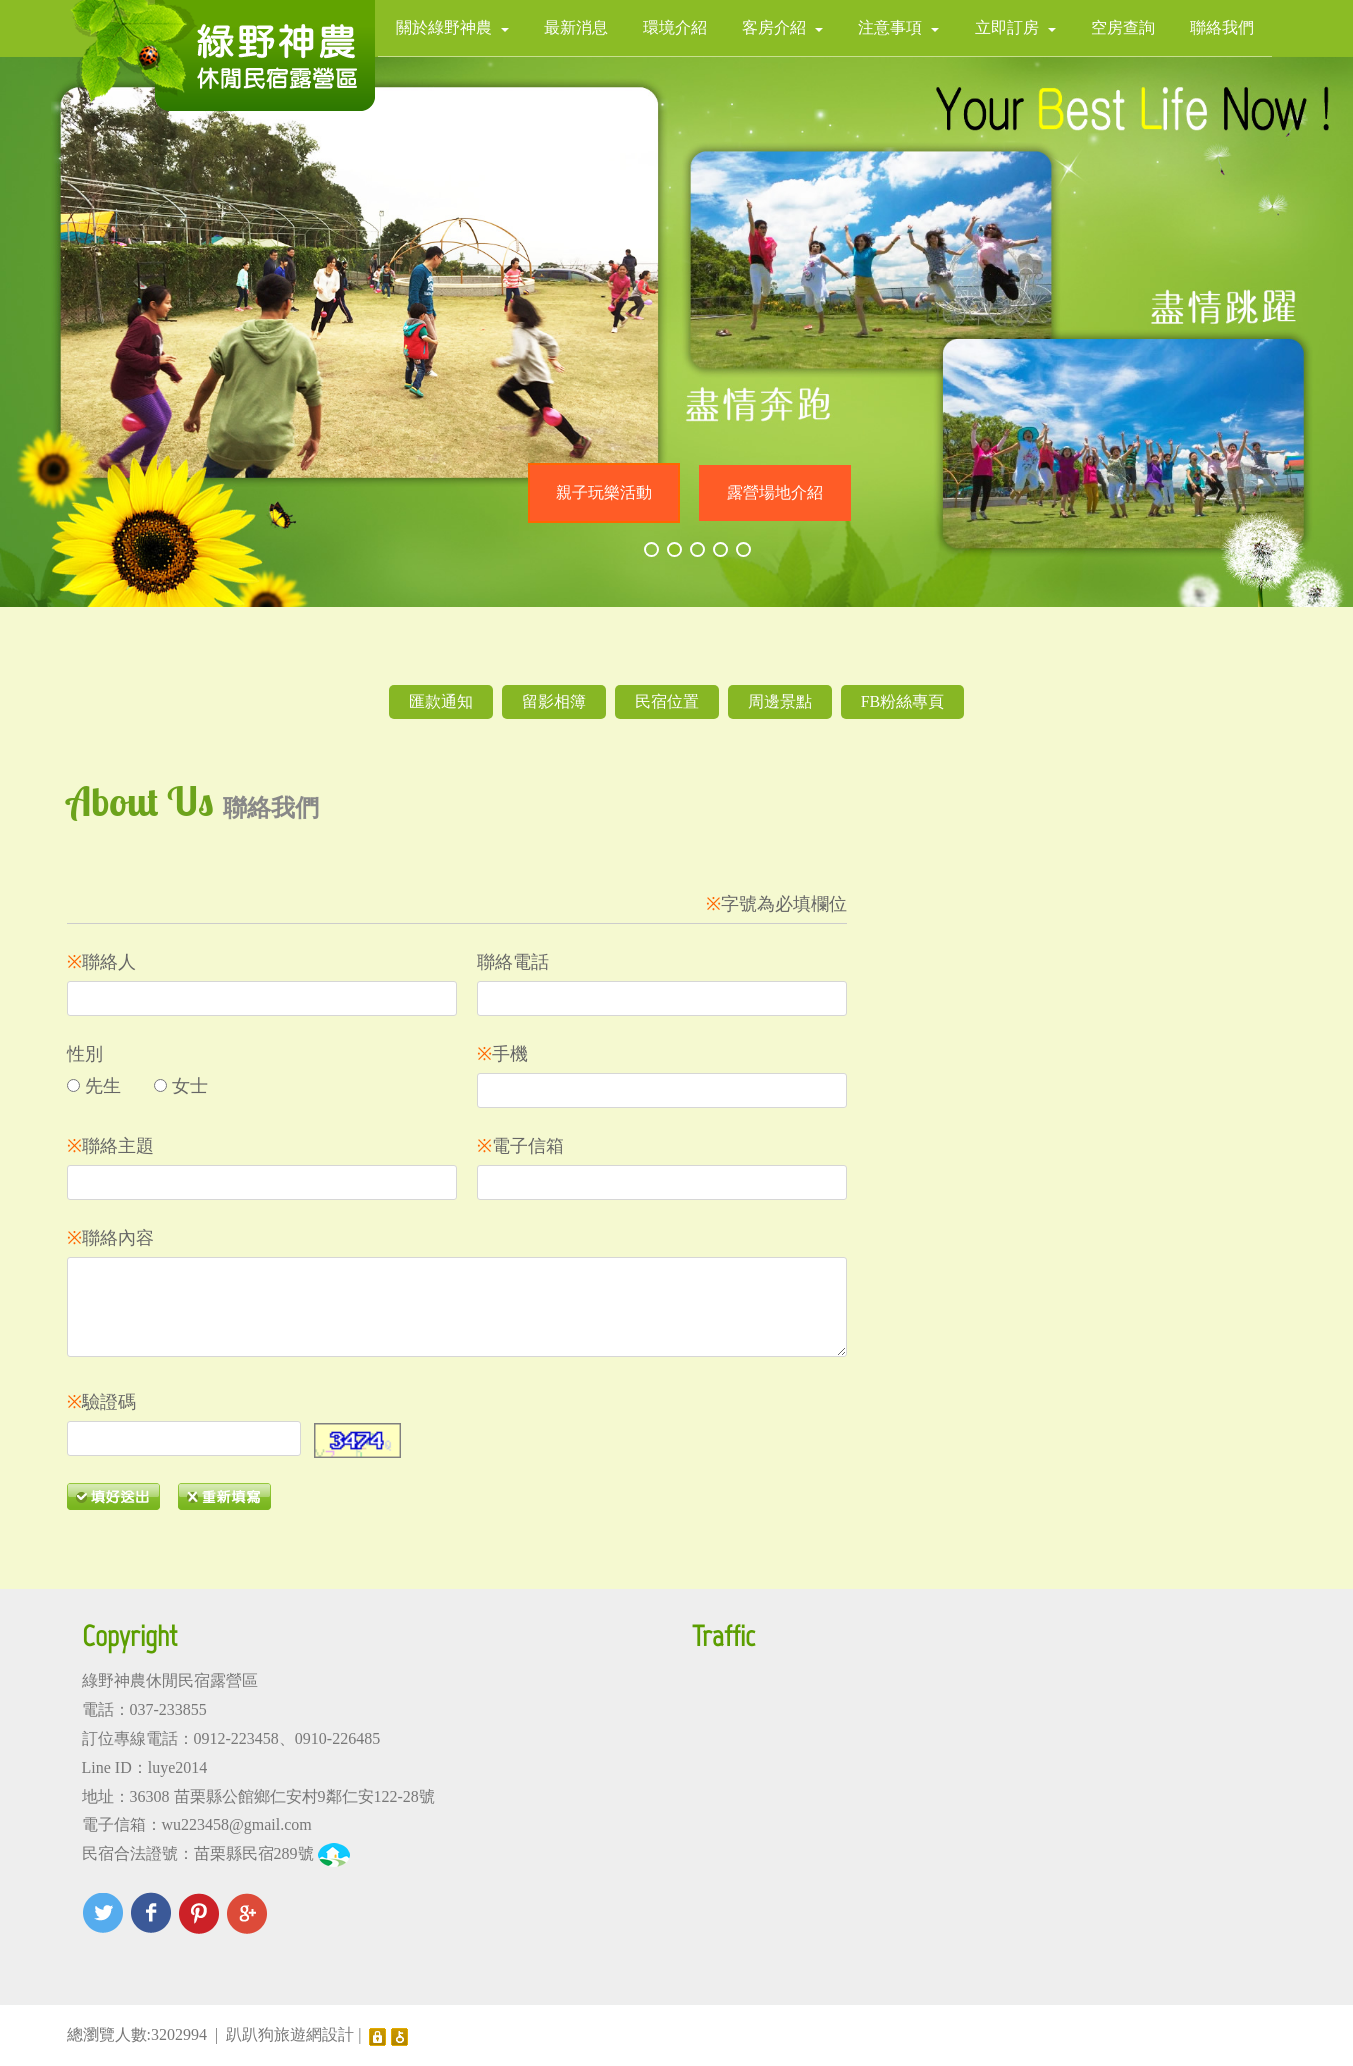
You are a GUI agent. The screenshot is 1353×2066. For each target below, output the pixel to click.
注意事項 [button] (898, 27)
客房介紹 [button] (782, 27)
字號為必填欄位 (776, 904)
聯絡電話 (513, 962)
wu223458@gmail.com (237, 1824)
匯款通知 (441, 701)
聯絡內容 (110, 1238)
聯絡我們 (1222, 27)
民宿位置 (667, 701)
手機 (502, 1054)
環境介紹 (675, 27)
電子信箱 (520, 1146)
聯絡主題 (110, 1146)
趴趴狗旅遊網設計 (290, 2034)
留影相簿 (554, 701)
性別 (85, 1054)
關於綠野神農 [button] (452, 27)
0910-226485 (337, 1738)
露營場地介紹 (775, 492)
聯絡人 (101, 962)
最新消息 (576, 27)
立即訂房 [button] (1015, 27)
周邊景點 (780, 701)
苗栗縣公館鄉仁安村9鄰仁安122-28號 (304, 1796)
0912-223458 (236, 1738)
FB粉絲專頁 (903, 701)
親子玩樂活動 (604, 492)
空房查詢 (1123, 27)
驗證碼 (101, 1402)
